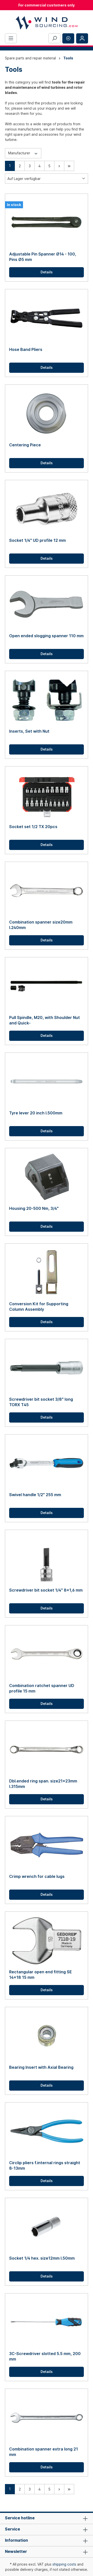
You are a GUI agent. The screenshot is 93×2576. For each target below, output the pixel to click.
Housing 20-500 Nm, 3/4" (34, 1208)
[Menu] (11, 38)
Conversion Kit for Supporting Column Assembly (38, 1306)
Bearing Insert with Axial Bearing (41, 2067)
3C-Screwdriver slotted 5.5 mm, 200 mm (45, 2356)
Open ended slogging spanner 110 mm (46, 635)
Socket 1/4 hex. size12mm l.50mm (42, 2258)
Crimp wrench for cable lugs (37, 1876)
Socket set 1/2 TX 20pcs (33, 826)
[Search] (54, 38)
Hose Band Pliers (25, 349)
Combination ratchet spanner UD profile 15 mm (41, 1688)
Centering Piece (25, 444)
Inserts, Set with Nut (29, 731)
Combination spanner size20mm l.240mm (40, 925)
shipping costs (64, 2564)
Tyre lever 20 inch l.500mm (35, 1112)
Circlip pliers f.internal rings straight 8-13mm (44, 2165)
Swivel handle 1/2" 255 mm (35, 1494)
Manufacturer (23, 152)
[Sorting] (46, 178)
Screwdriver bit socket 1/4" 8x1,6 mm (46, 1590)
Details (47, 272)
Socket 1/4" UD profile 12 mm (37, 540)
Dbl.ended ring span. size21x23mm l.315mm (43, 1783)
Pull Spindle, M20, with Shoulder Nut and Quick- (44, 1020)
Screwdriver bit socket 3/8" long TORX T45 (41, 1402)
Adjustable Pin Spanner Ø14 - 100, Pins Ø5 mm (42, 257)
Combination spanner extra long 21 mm (43, 2452)
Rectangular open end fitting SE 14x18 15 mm (40, 1974)
